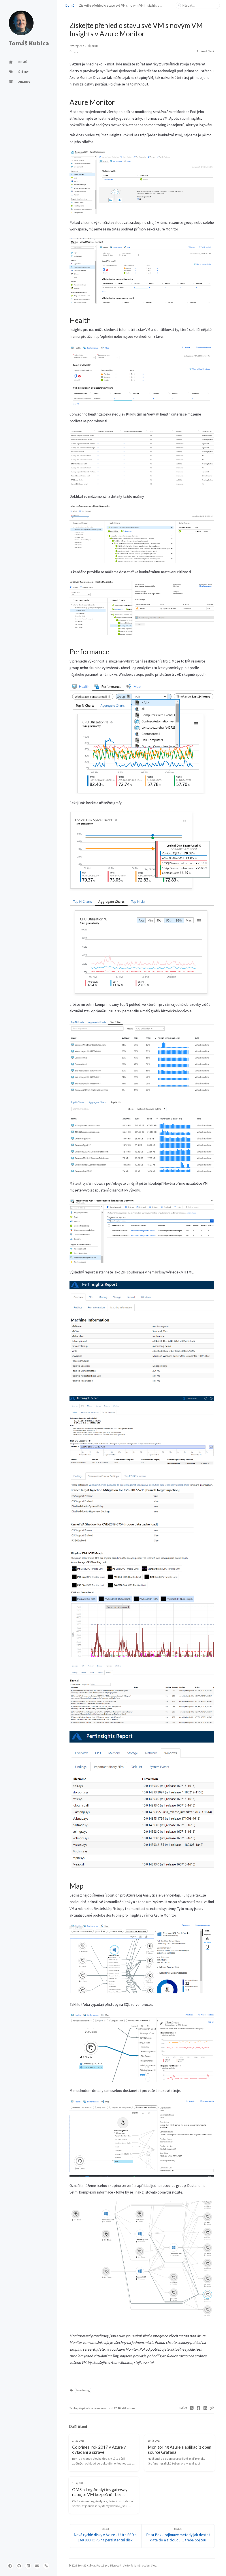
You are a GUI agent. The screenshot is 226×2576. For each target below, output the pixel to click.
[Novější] (178, 2536)
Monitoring (83, 2390)
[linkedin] (28, 2566)
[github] (19, 2566)
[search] (199, 5)
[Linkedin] (205, 2408)
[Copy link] (211, 2408)
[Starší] (105, 2536)
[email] (37, 2566)
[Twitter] (191, 2408)
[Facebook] (198, 2408)
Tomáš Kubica (29, 43)
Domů (70, 5)
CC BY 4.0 (120, 2408)
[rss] (46, 2566)
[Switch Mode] (10, 2566)
